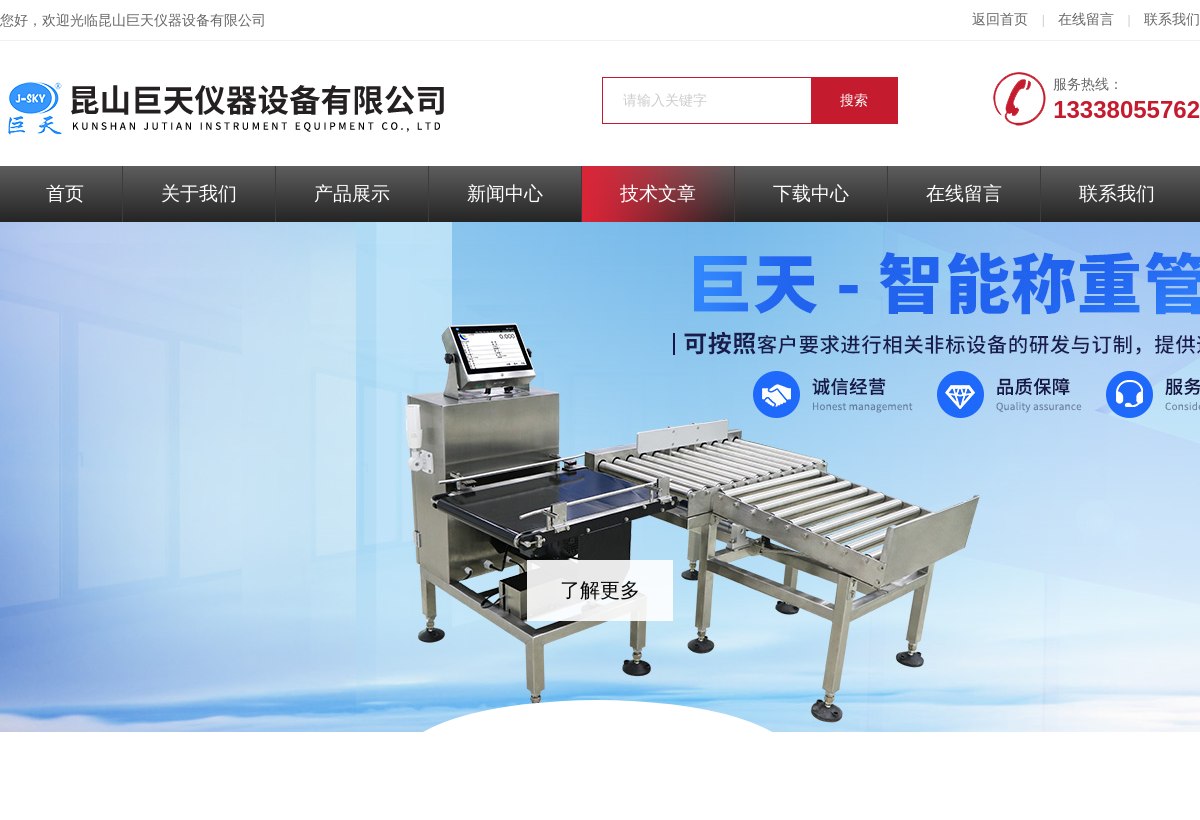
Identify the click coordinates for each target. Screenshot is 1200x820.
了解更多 (600, 590)
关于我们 (199, 193)
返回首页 (1000, 19)
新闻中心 (505, 193)
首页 (65, 193)
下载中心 (811, 193)
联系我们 (1172, 19)
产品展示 (352, 193)
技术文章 (658, 193)
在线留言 (1086, 19)
